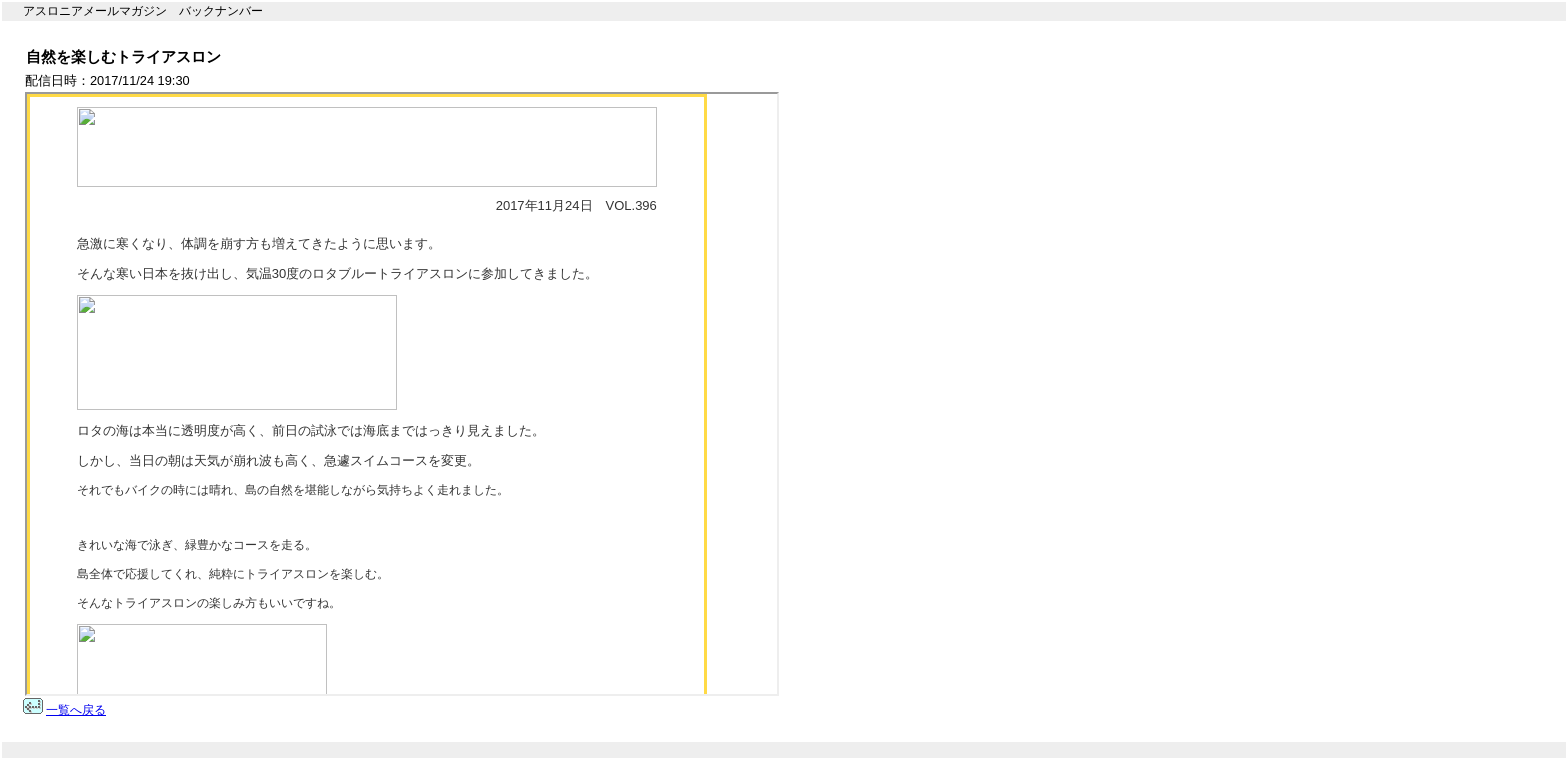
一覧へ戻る (76, 710)
